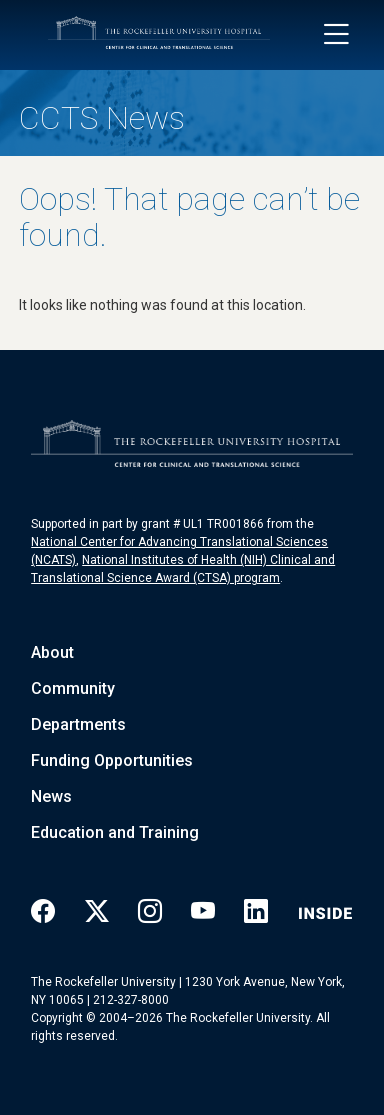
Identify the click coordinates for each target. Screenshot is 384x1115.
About (52, 652)
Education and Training (115, 832)
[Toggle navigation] (336, 35)
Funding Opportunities (112, 760)
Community (73, 688)
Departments (78, 724)
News (51, 796)
